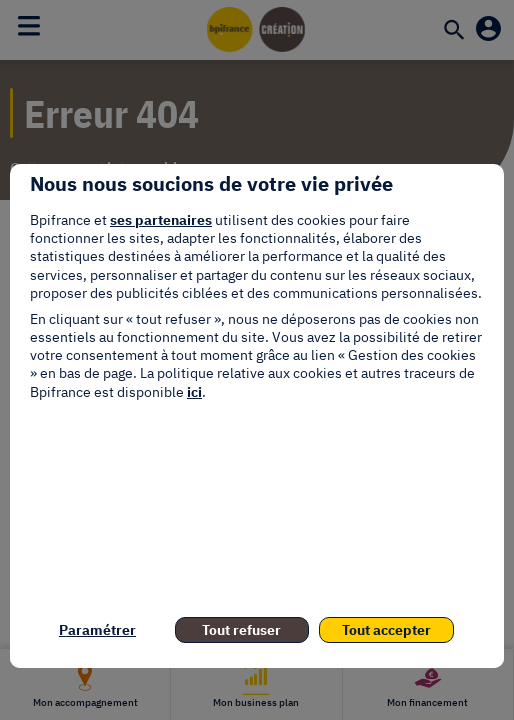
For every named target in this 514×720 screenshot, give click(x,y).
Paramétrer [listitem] (97, 630)
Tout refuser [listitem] (241, 630)
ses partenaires (161, 220)
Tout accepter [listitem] (386, 630)
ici (194, 392)
